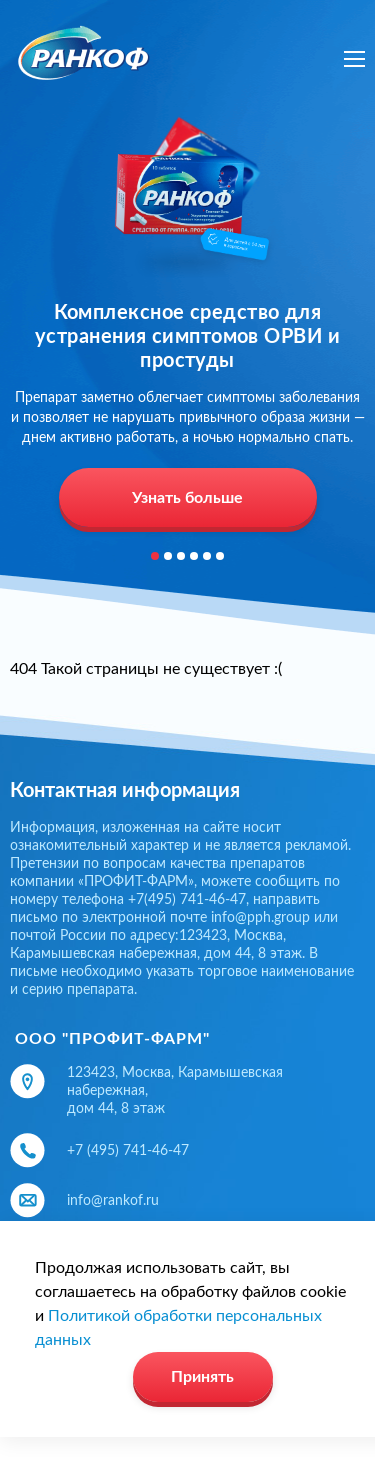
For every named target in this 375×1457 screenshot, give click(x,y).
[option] (187, 324)
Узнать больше (187, 498)
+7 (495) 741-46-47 (128, 1151)
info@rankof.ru (113, 1201)
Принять (202, 1377)
